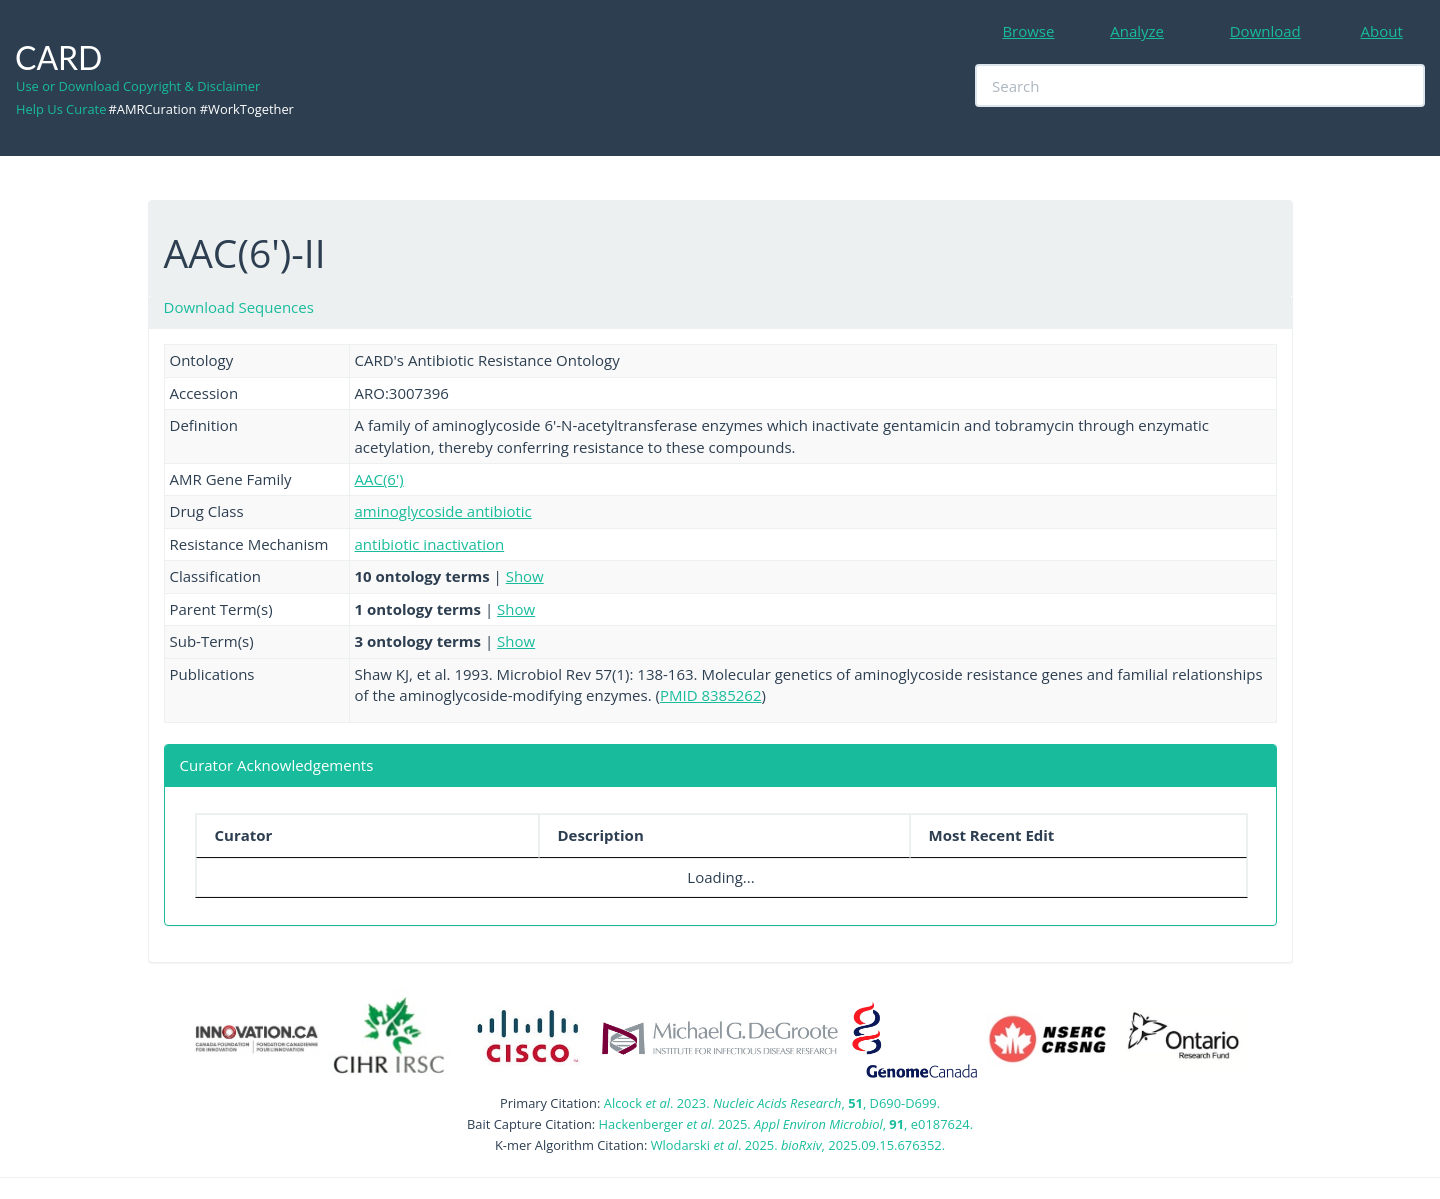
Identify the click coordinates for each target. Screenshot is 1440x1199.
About (1382, 31)
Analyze (1137, 31)
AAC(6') (379, 479)
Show (525, 576)
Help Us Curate (61, 109)
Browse (1028, 31)
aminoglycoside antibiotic (443, 511)
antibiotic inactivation (430, 544)
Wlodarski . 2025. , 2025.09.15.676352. (798, 1145)
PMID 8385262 (711, 695)
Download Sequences (239, 307)
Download (1265, 31)
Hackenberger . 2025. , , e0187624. (786, 1124)
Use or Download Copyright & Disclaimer (138, 86)
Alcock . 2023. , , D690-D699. (772, 1103)
